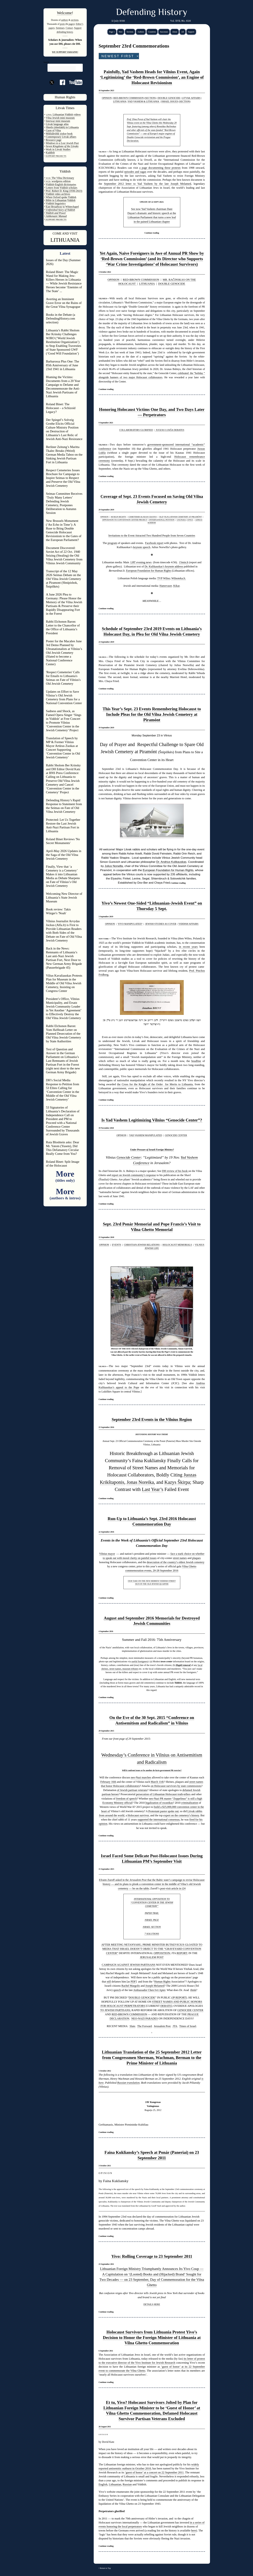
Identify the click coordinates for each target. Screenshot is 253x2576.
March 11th (157, 1781)
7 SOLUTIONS (152, 1933)
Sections (130, 32)
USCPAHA (181, 520)
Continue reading (152, 233)
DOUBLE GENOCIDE (169, 98)
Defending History (151, 13)
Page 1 (111, 32)
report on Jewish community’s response (134, 1175)
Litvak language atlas (57, 124)
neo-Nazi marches (141, 1777)
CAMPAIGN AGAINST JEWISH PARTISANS (128, 1964)
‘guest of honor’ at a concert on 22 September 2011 (154, 2472)
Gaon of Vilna (53, 130)
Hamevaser (165, 585)
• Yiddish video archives (57, 194)
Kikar (176, 585)
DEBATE (165, 2005)
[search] (62, 68)
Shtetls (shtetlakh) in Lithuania (62, 127)
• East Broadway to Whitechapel (61, 206)
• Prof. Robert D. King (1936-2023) (63, 190)
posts (62, 24)
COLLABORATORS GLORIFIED (136, 430)
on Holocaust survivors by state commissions (176, 1786)
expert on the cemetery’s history (181, 1815)
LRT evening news (141, 562)
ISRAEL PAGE (152, 1920)
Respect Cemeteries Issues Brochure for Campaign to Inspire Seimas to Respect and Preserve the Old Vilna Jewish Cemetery (63, 477)
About (174, 32)
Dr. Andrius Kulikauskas (171, 861)
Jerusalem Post (162, 2026)
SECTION (150, 98)
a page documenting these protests (160, 167)
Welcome (64, 13)
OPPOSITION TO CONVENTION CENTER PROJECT (124, 520)
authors (64, 20)
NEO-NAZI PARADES (144, 2018)
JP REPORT (179, 1997)
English (103, 2484)
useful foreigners (139, 1661)
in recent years (188, 946)
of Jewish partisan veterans (132, 1790)
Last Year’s (152, 1489)
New (121, 32)
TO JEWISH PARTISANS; (115, 2010)
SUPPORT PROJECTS (55, 219)
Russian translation (128, 2082)
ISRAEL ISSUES (169, 101)
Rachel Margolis (130, 1985)
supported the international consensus (159, 1819)
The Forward (144, 2026)
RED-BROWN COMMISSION (128, 98)
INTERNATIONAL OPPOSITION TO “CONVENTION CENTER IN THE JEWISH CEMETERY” (151, 1902)
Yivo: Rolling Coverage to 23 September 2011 (151, 2256)
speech (117, 1990)
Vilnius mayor (107, 1553)
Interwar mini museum (58, 121)
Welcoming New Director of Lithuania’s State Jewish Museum (64, 897)
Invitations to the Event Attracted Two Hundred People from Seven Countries (151, 535)
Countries (152, 32)
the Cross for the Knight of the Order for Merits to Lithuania (155, 1084)
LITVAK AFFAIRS (191, 98)
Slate (132, 2026)
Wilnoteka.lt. (178, 578)
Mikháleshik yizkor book (59, 133)
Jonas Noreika (140, 1482)
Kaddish (50, 152)
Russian (127, 2484)
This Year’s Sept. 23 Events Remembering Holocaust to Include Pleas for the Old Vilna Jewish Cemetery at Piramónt (152, 714)
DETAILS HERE (152, 2304)
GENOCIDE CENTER (176, 1135)
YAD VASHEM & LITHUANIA (144, 101)
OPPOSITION (162, 1953)
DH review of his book (175, 1171)
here (193, 2530)
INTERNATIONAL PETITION (161, 520)
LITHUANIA (65, 240)
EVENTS (116, 1244)
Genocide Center (128, 1157)
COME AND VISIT (65, 233)
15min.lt (183, 562)
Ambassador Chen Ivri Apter (149, 1990)
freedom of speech (126, 1798)
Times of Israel (187, 2026)
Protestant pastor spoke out (163, 1811)
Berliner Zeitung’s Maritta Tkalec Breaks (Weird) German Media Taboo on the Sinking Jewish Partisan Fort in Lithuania (64, 454)
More (65, 1176)
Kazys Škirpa (177, 1482)
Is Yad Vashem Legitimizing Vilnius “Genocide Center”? (151, 1120)
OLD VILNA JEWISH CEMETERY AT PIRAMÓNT (180, 517)
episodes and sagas (135, 171)
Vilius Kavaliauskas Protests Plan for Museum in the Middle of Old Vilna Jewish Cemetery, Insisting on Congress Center (64, 983)
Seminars (60, 28)
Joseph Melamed (154, 1985)
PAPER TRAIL (152, 1913)
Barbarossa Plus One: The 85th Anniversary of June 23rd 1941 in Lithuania (62, 365)
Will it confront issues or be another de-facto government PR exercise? (151, 1770)
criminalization (189, 1802)
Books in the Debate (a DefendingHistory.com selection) (60, 318)
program (112, 543)
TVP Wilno (163, 578)
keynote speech (141, 547)
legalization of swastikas (159, 1802)
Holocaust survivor (138, 1815)
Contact (69, 28)
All (182, 32)
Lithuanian (115, 2484)
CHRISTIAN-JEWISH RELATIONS (142, 1244)
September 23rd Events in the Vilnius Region (152, 1419)
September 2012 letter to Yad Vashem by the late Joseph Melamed (147, 183)
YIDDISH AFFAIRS (189, 924)
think (193, 1990)
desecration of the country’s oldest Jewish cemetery (175, 1562)
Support (191, 32)
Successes (164, 32)
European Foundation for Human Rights (148, 570)
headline (196, 1061)
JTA (175, 2026)
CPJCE (190, 520)
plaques (196, 1558)
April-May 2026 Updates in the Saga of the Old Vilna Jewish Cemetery (63, 854)
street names (180, 1558)
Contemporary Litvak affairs (61, 136)
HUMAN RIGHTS (118, 517)
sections (74, 20)
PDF (133, 1981)
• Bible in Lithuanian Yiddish (59, 200)
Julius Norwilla (114, 866)
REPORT (182, 1953)
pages (71, 24)
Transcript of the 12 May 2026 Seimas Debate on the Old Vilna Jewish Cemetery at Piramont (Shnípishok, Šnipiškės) (63, 578)
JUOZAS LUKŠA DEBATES (169, 430)
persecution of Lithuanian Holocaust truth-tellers (163, 1794)
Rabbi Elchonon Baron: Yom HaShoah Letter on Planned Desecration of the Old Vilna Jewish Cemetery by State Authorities (63, 1033)
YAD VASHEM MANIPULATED (145, 1135)
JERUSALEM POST (152, 1957)
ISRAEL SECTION (152, 1927)
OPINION (107, 98)
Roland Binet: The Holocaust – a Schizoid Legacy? (60, 408)
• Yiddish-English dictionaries (60, 184)
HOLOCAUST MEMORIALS (177, 1244)
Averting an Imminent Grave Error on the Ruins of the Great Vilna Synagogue (64, 302)
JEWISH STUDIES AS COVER (160, 924)
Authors (141, 32)
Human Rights (65, 97)
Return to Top (105, 2568)
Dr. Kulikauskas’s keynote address (164, 566)
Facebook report (154, 543)
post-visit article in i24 (173, 1888)
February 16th (108, 1781)
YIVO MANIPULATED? (130, 924)
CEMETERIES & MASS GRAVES (142, 517)
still (109, 1981)
